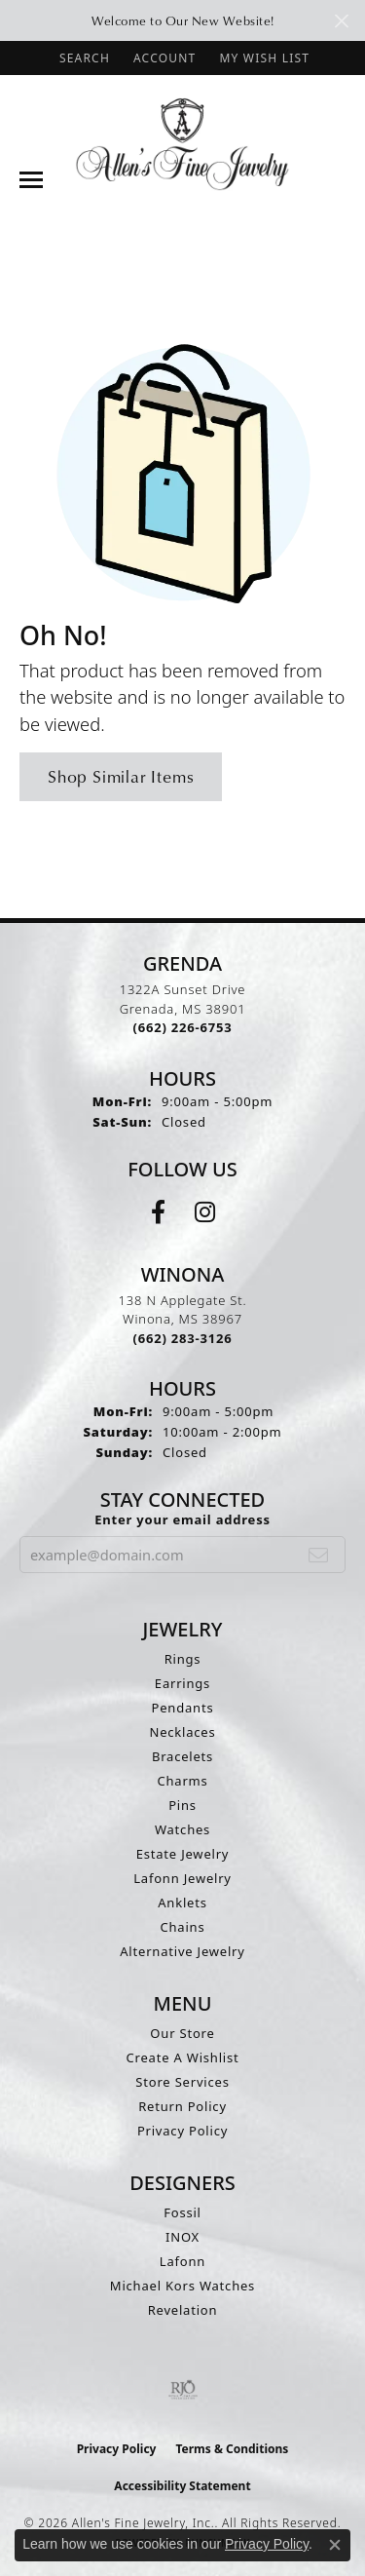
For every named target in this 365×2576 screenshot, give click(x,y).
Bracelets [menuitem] (182, 1756)
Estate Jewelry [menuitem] (183, 1854)
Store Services (182, 2082)
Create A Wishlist (183, 2057)
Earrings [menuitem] (182, 1683)
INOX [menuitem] (182, 2237)
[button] (82, 58)
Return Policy (182, 2106)
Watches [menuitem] (182, 1829)
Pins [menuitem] (182, 1805)
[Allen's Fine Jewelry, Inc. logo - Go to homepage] (182, 143)
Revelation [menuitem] (183, 2310)
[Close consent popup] (335, 2545)
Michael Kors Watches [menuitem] (182, 2285)
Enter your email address (182, 1519)
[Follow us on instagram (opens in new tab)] (205, 1212)
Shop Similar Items (121, 776)
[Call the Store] (183, 1027)
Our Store (182, 2033)
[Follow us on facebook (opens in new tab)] (158, 1212)
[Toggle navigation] (31, 180)
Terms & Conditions (231, 2449)
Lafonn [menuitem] (182, 2261)
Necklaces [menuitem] (182, 1732)
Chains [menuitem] (183, 1927)
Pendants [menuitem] (183, 1707)
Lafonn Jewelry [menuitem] (182, 1878)
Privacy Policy (182, 2130)
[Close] (341, 21)
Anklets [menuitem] (182, 1902)
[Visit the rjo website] (183, 2389)
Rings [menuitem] (182, 1659)
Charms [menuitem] (182, 1780)
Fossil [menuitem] (182, 2212)
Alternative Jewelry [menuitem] (182, 1951)
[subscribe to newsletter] (319, 1554)
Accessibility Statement (182, 2486)
